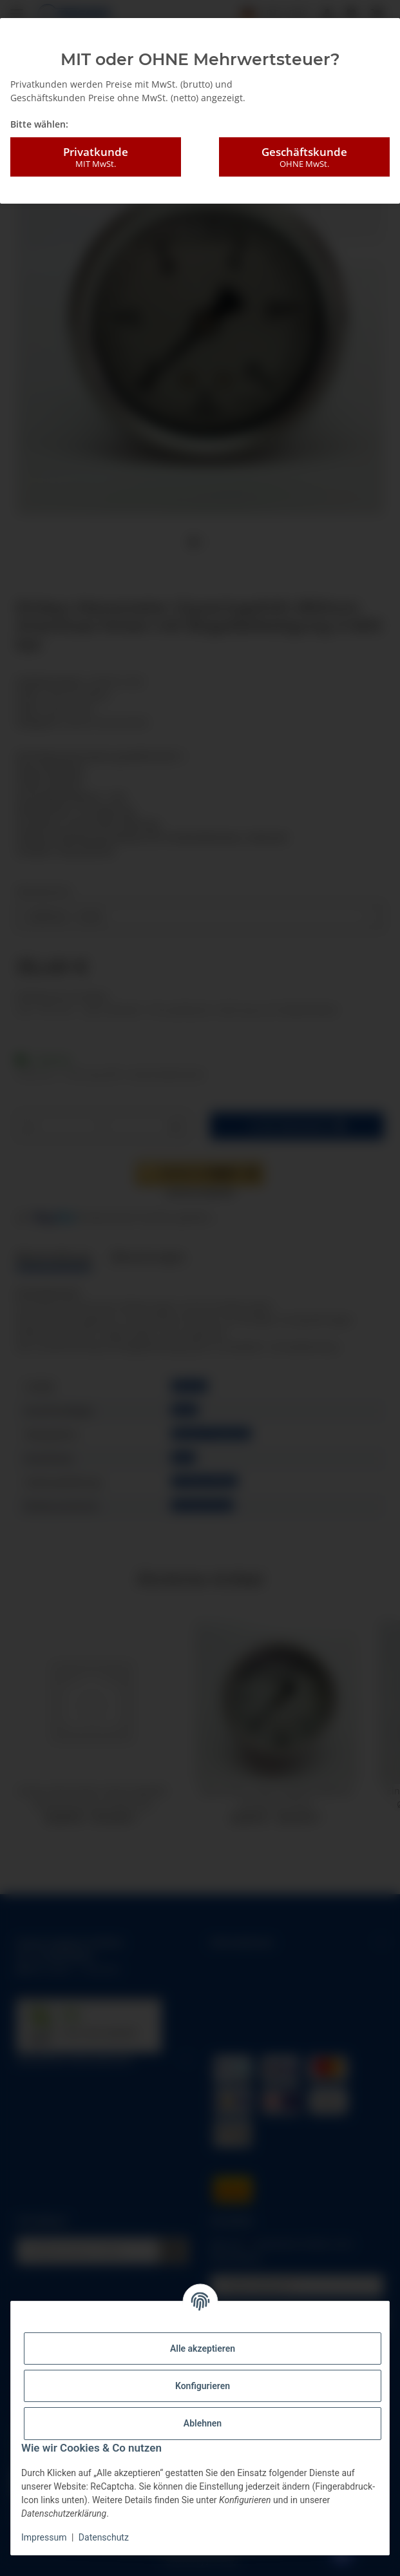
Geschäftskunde (304, 157)
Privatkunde (95, 157)
